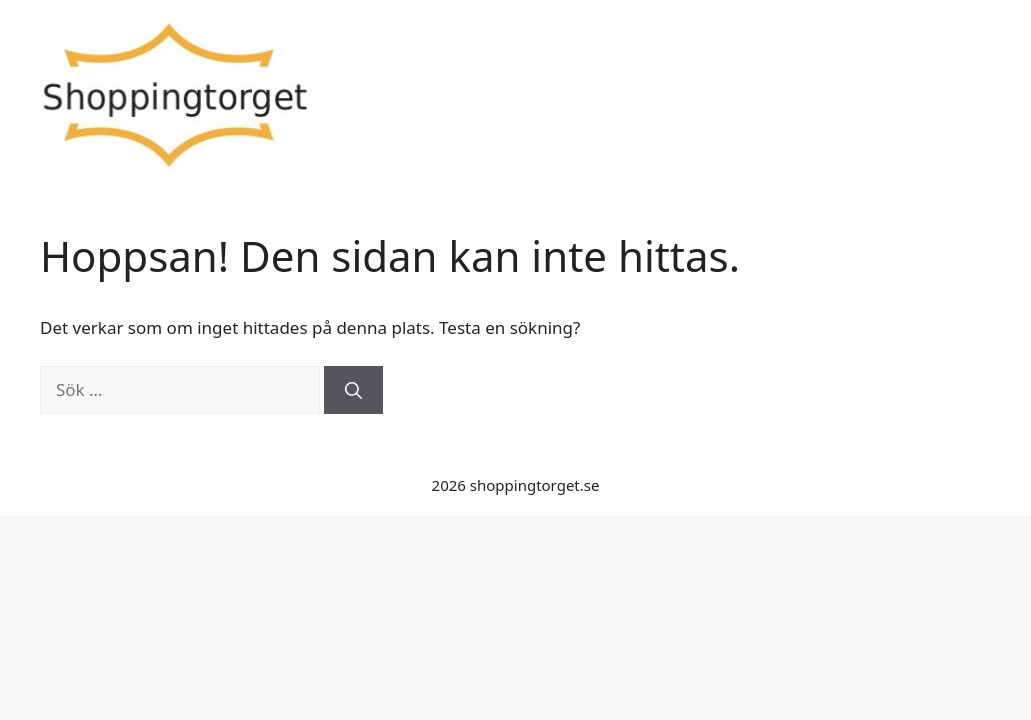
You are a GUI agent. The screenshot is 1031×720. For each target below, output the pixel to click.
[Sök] (353, 390)
